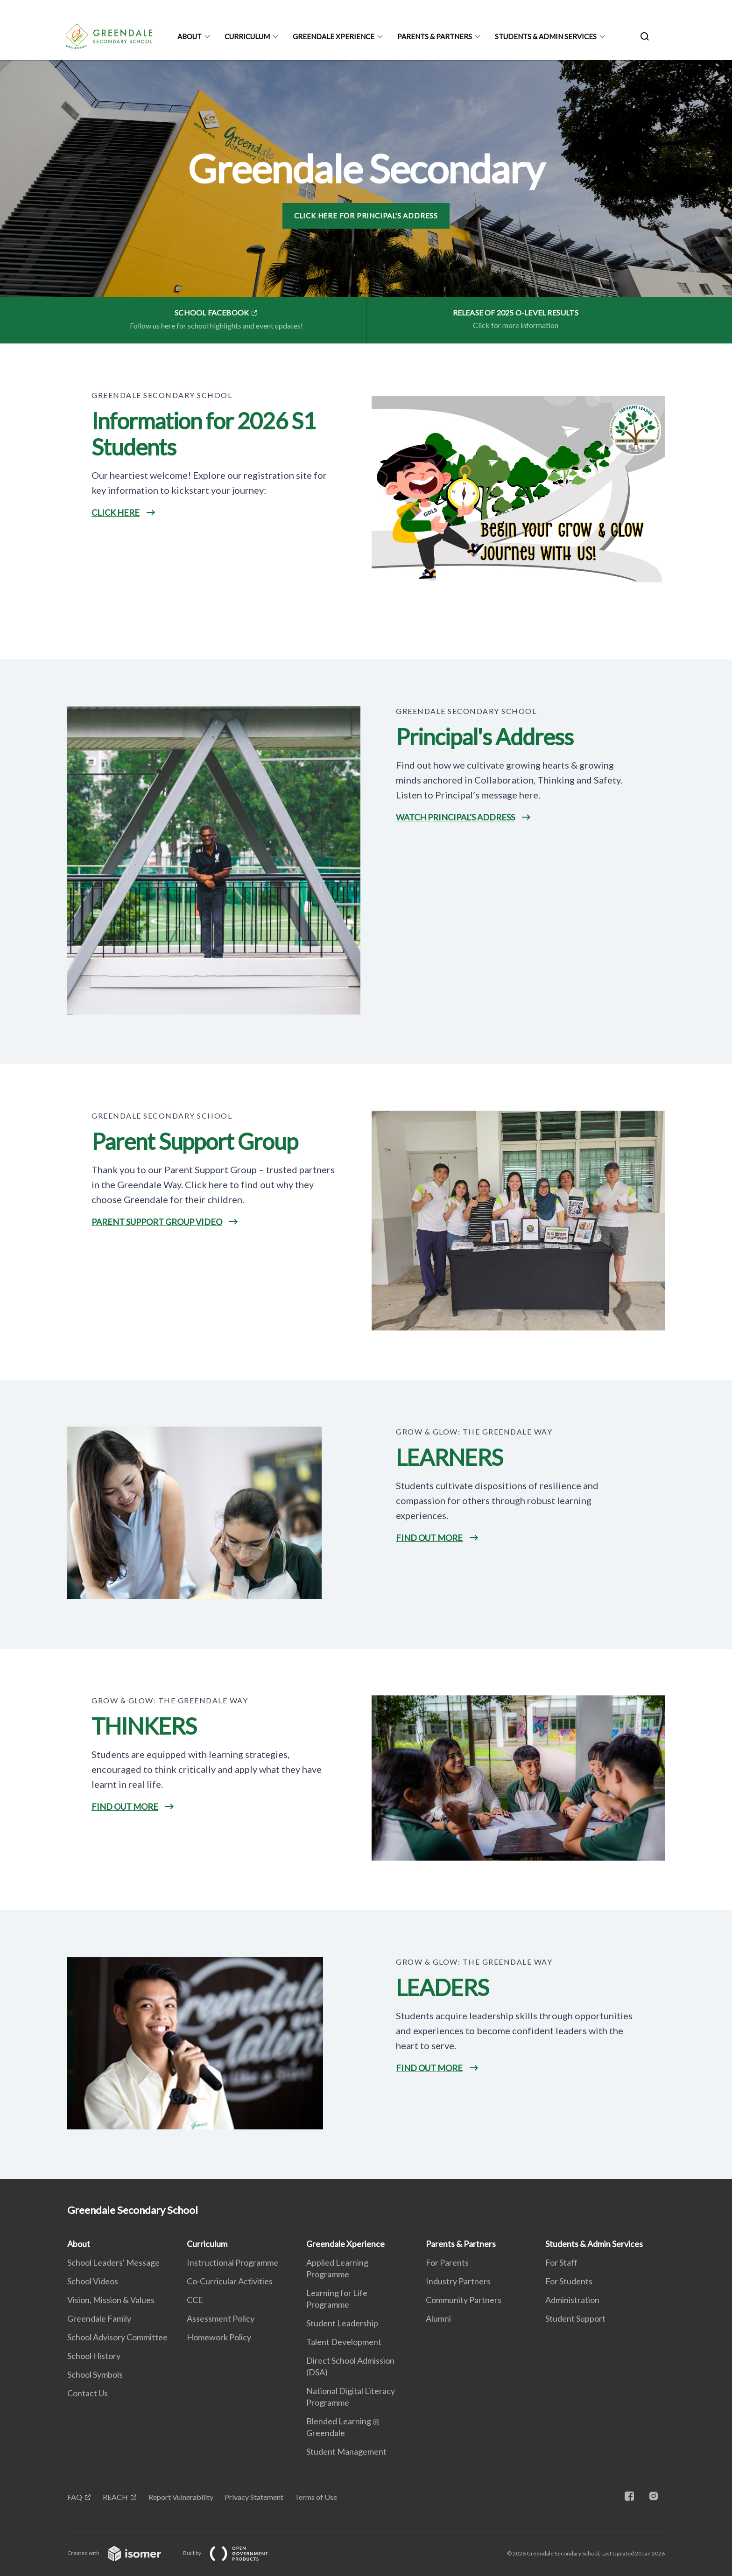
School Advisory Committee (117, 2337)
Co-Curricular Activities (230, 2281)
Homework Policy (219, 2337)
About (189, 36)
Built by (233, 2552)
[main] (366, 1119)
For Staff (561, 2262)
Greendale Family (99, 2318)
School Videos (92, 2281)
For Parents (447, 2262)
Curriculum (247, 36)
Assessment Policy (220, 2318)
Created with (121, 2552)
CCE (195, 2300)
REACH (115, 2496)
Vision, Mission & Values (111, 2300)
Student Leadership (342, 2323)
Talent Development (343, 2342)
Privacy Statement (254, 2496)
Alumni (438, 2318)
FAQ (74, 2496)
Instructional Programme (232, 2262)
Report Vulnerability (180, 2496)
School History (93, 2356)
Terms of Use (316, 2496)
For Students (568, 2281)
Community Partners (463, 2300)
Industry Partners (458, 2281)
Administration (572, 2300)
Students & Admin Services (546, 36)
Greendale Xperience (333, 36)
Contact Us (87, 2393)
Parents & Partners (434, 36)
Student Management (346, 2451)
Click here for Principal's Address (366, 215)
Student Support (575, 2318)
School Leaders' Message (113, 2262)
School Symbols (95, 2374)
